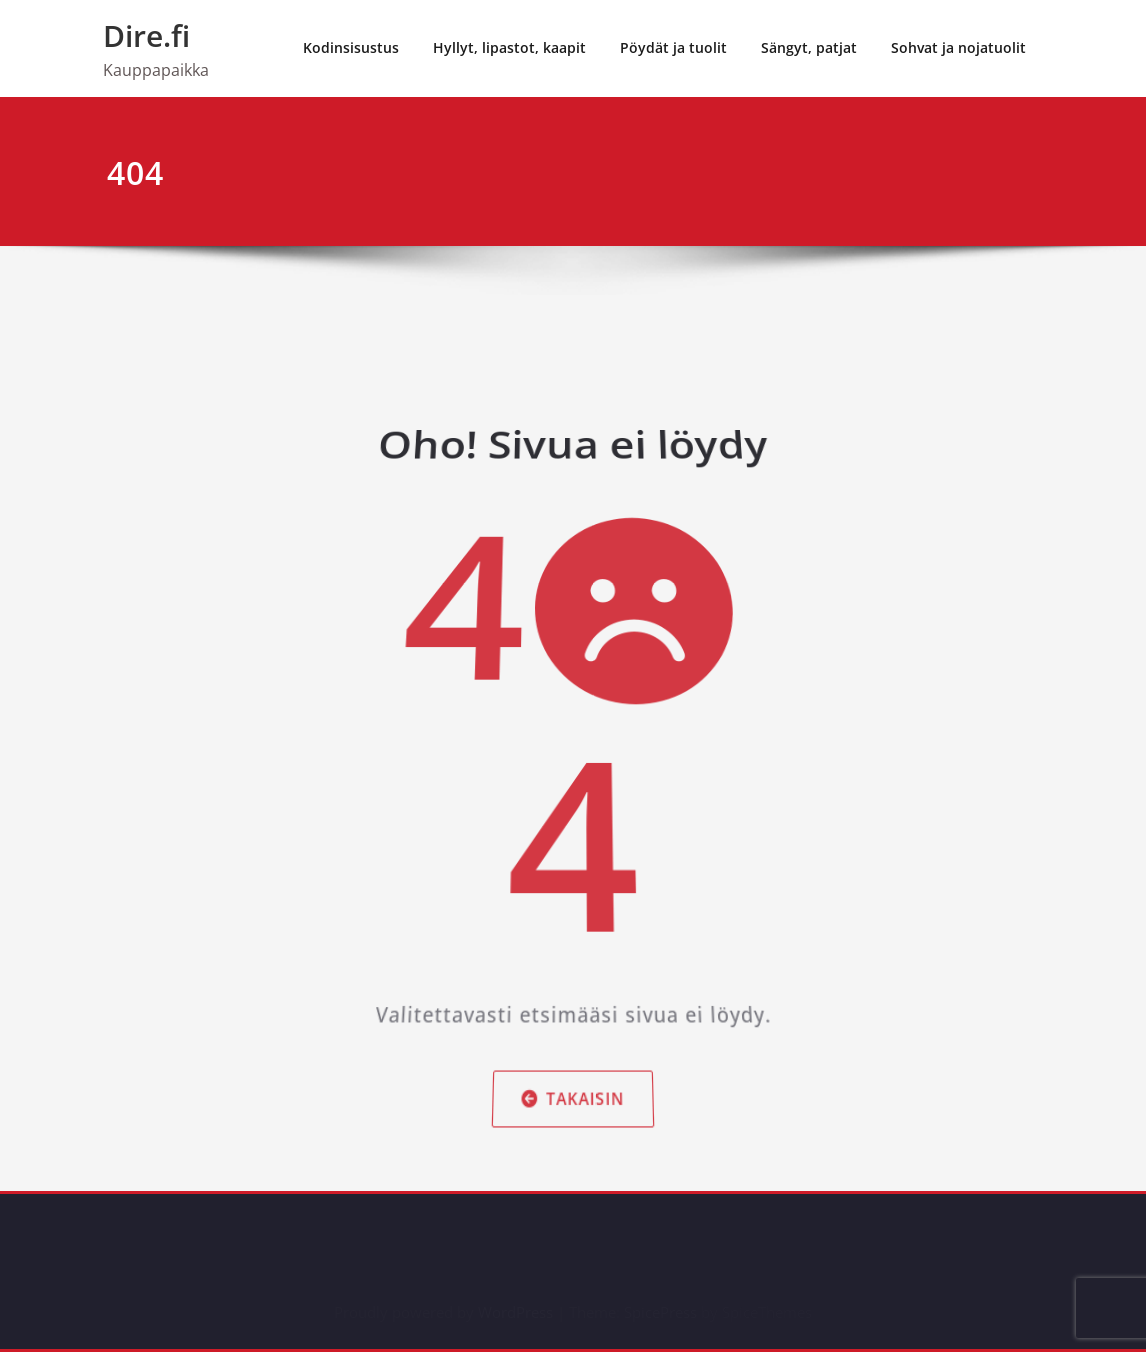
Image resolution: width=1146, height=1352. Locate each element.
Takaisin (573, 1041)
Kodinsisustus (351, 47)
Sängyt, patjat (809, 47)
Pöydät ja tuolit (673, 47)
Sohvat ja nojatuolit (958, 47)
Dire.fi (146, 35)
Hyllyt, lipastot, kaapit (509, 47)
